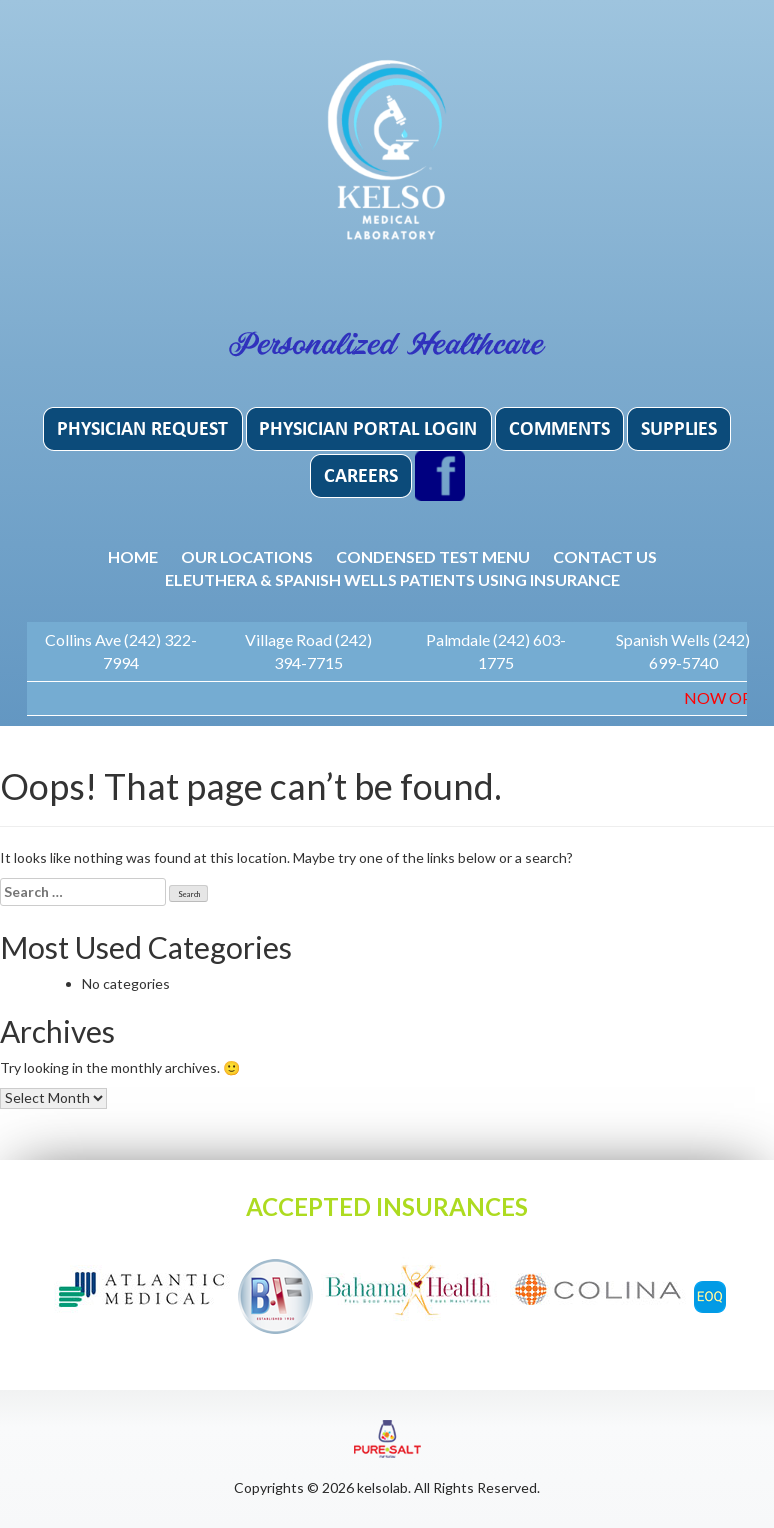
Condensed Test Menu (433, 556)
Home (133, 556)
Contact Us (605, 556)
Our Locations (247, 556)
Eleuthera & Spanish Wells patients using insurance (392, 579)
